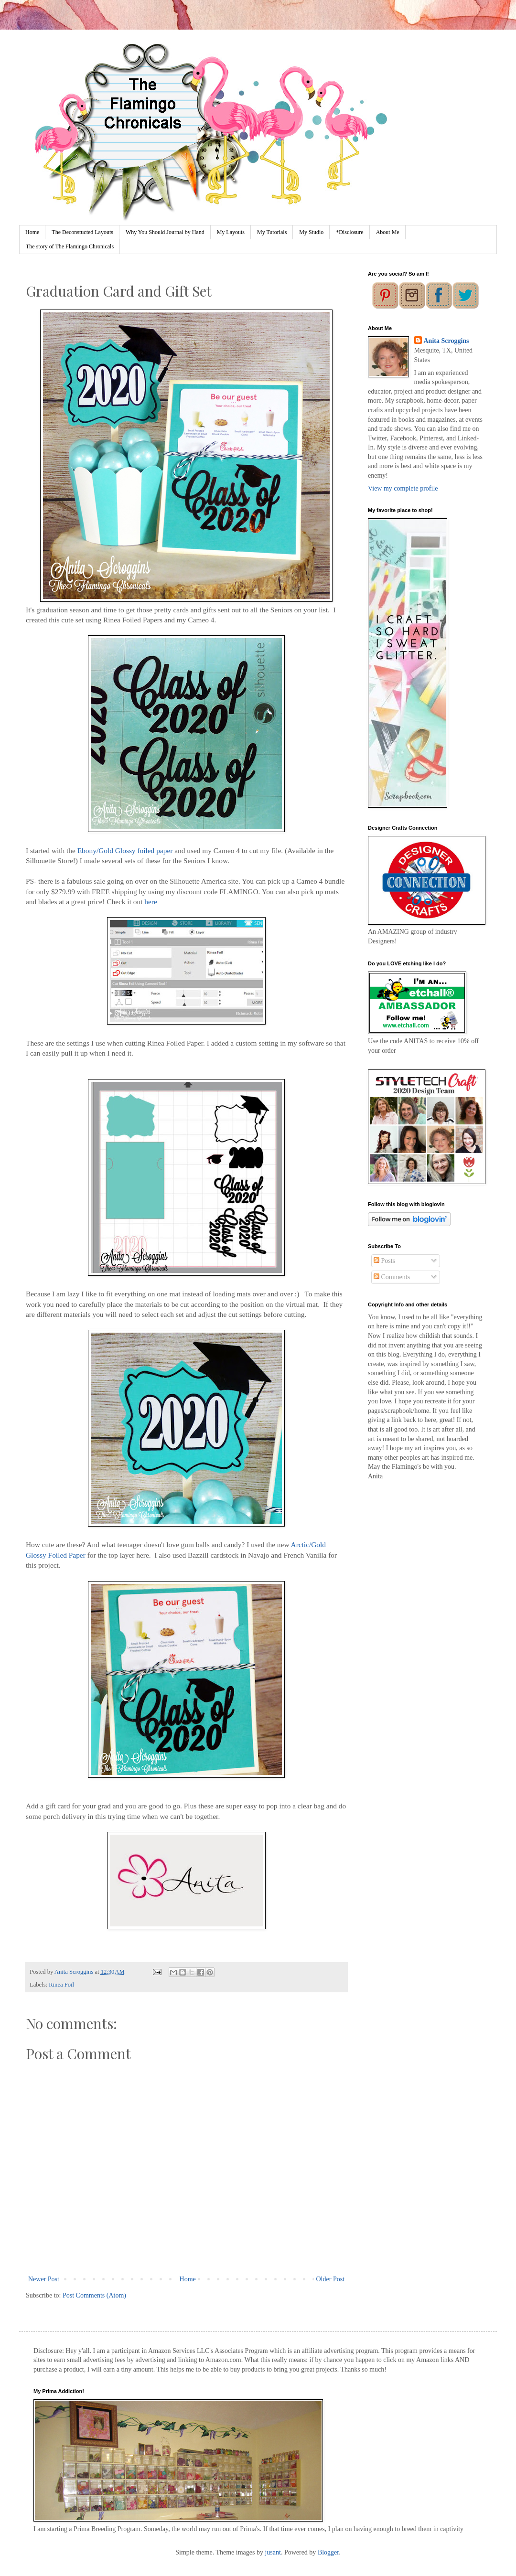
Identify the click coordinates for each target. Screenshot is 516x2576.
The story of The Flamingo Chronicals (70, 246)
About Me (387, 232)
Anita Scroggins (446, 340)
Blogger (328, 2552)
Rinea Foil (61, 1984)
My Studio (311, 232)
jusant (272, 2552)
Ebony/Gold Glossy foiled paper (125, 850)
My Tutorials (272, 232)
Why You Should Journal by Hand (165, 232)
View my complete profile (403, 488)
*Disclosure (349, 232)
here (150, 902)
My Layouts (231, 232)
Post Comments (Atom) (94, 2295)
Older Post (330, 2279)
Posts (384, 1260)
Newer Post (43, 2279)
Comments (392, 1277)
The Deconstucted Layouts (82, 232)
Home (32, 232)
